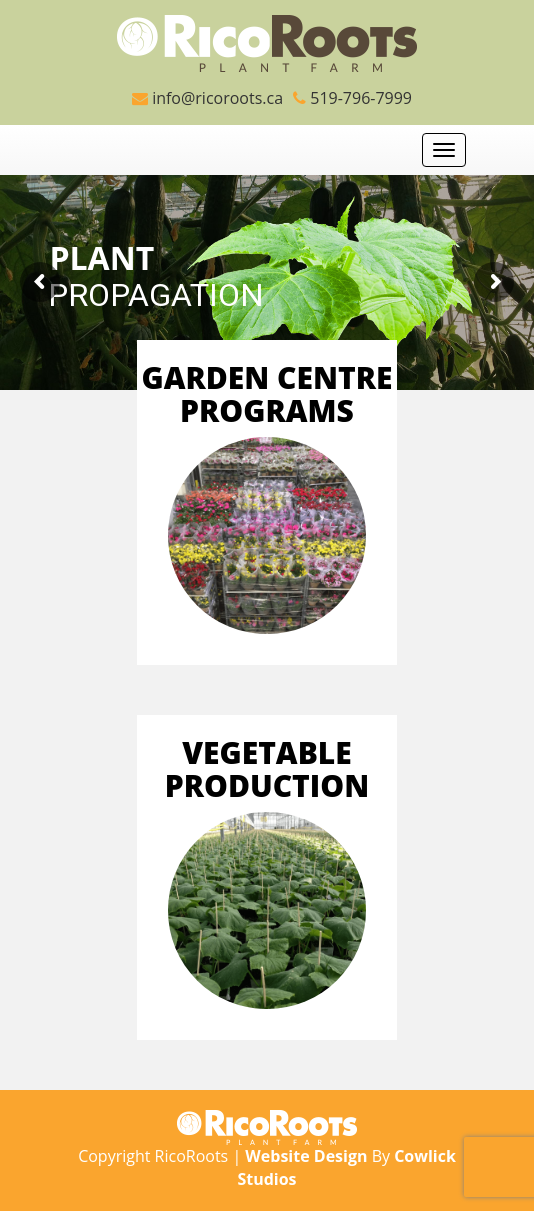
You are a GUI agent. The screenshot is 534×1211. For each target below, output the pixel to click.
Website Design (306, 1156)
